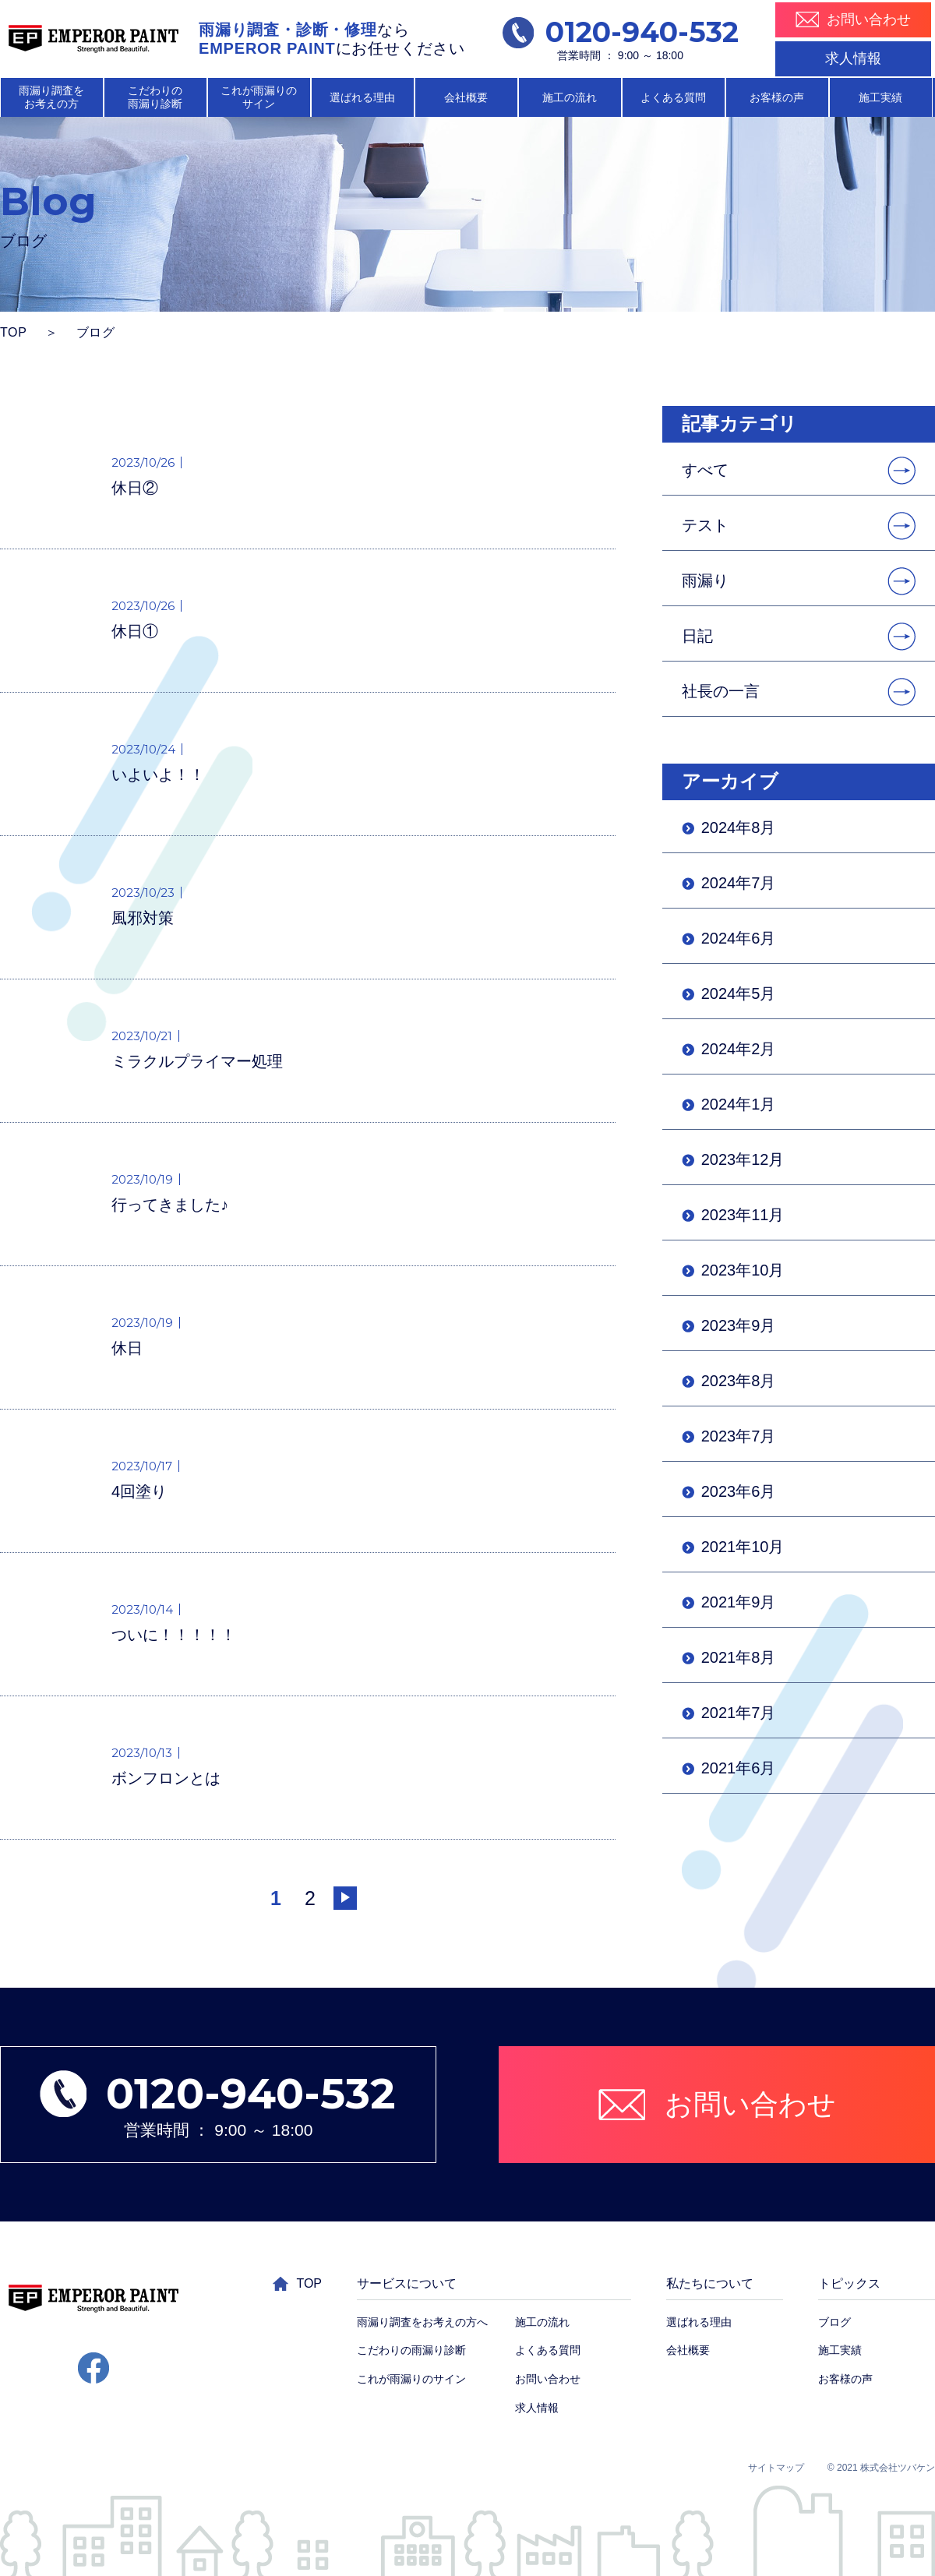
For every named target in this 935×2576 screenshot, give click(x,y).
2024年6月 (738, 938)
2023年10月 (743, 1270)
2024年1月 (738, 1104)
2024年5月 (738, 993)
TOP (13, 332)
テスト (705, 525)
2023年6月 (738, 1491)
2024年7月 (738, 882)
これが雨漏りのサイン (411, 2379)
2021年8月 (738, 1657)
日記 (697, 635)
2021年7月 (738, 1712)
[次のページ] (345, 1898)
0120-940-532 (621, 32)
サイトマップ (776, 2467)
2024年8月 (738, 827)
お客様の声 (777, 97)
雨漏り (705, 580)
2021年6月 (738, 1768)
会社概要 (466, 97)
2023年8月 (738, 1380)
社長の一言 (721, 691)
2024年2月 (738, 1048)
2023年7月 (738, 1436)
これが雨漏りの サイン (259, 97)
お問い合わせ (547, 2379)
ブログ (834, 2322)
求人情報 (853, 58)
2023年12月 (743, 1159)
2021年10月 (743, 1546)
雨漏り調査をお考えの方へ (422, 2322)
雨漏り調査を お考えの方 (51, 97)
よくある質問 (673, 97)
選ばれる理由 (362, 97)
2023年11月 (743, 1214)
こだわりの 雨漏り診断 (155, 97)
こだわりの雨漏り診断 (411, 2350)
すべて (705, 469)
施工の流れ (569, 97)
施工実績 (880, 97)
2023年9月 (738, 1325)
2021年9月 (738, 1602)
